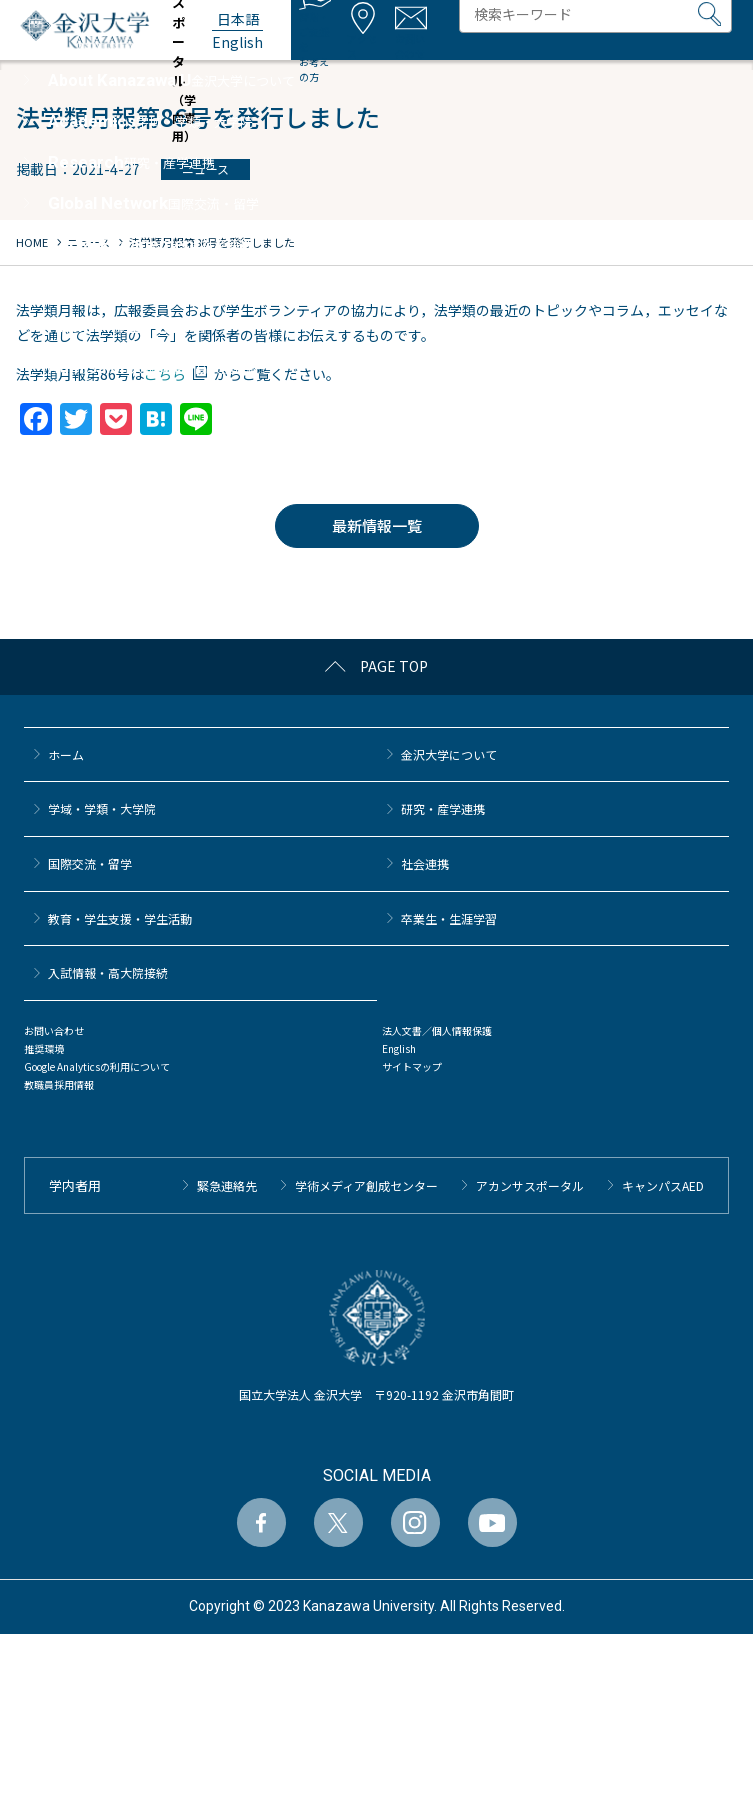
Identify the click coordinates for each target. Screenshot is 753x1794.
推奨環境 (44, 1048)
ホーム (66, 754)
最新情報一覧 (377, 525)
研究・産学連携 (443, 808)
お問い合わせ (54, 1030)
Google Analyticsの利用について (97, 1066)
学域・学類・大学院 (102, 808)
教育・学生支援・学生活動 (120, 918)
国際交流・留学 (90, 863)
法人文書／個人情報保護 (437, 1030)
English (399, 1048)
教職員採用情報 (59, 1084)
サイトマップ (412, 1066)
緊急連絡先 (227, 1185)
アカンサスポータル (530, 1185)
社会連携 (425, 863)
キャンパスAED (663, 1185)
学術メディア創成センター (366, 1185)
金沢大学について (449, 754)
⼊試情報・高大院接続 (108, 972)
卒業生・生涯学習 (449, 918)
